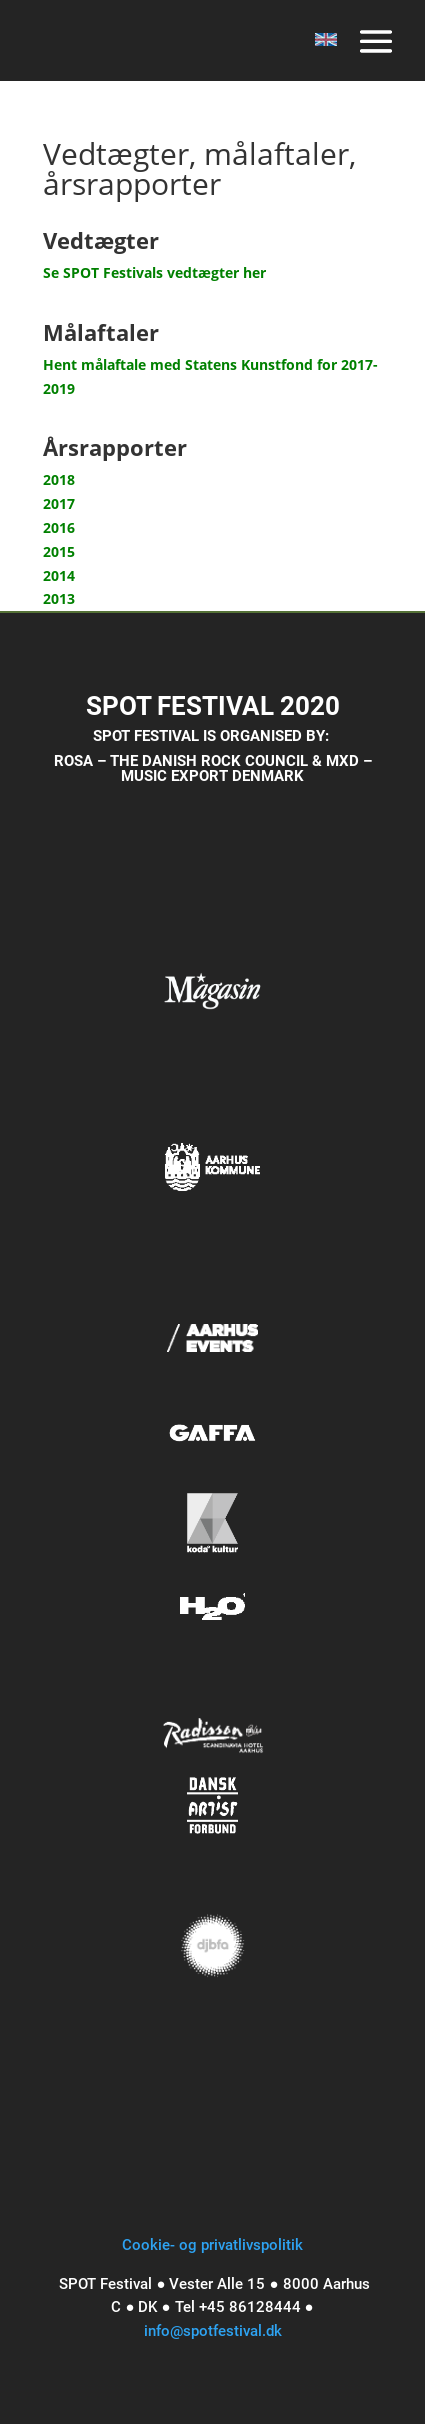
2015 (59, 551)
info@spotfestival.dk (213, 2331)
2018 (59, 479)
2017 (59, 503)
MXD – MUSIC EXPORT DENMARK (246, 768)
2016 (59, 527)
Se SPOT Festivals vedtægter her (154, 272)
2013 (59, 598)
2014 (59, 575)
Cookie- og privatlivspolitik (212, 2245)
